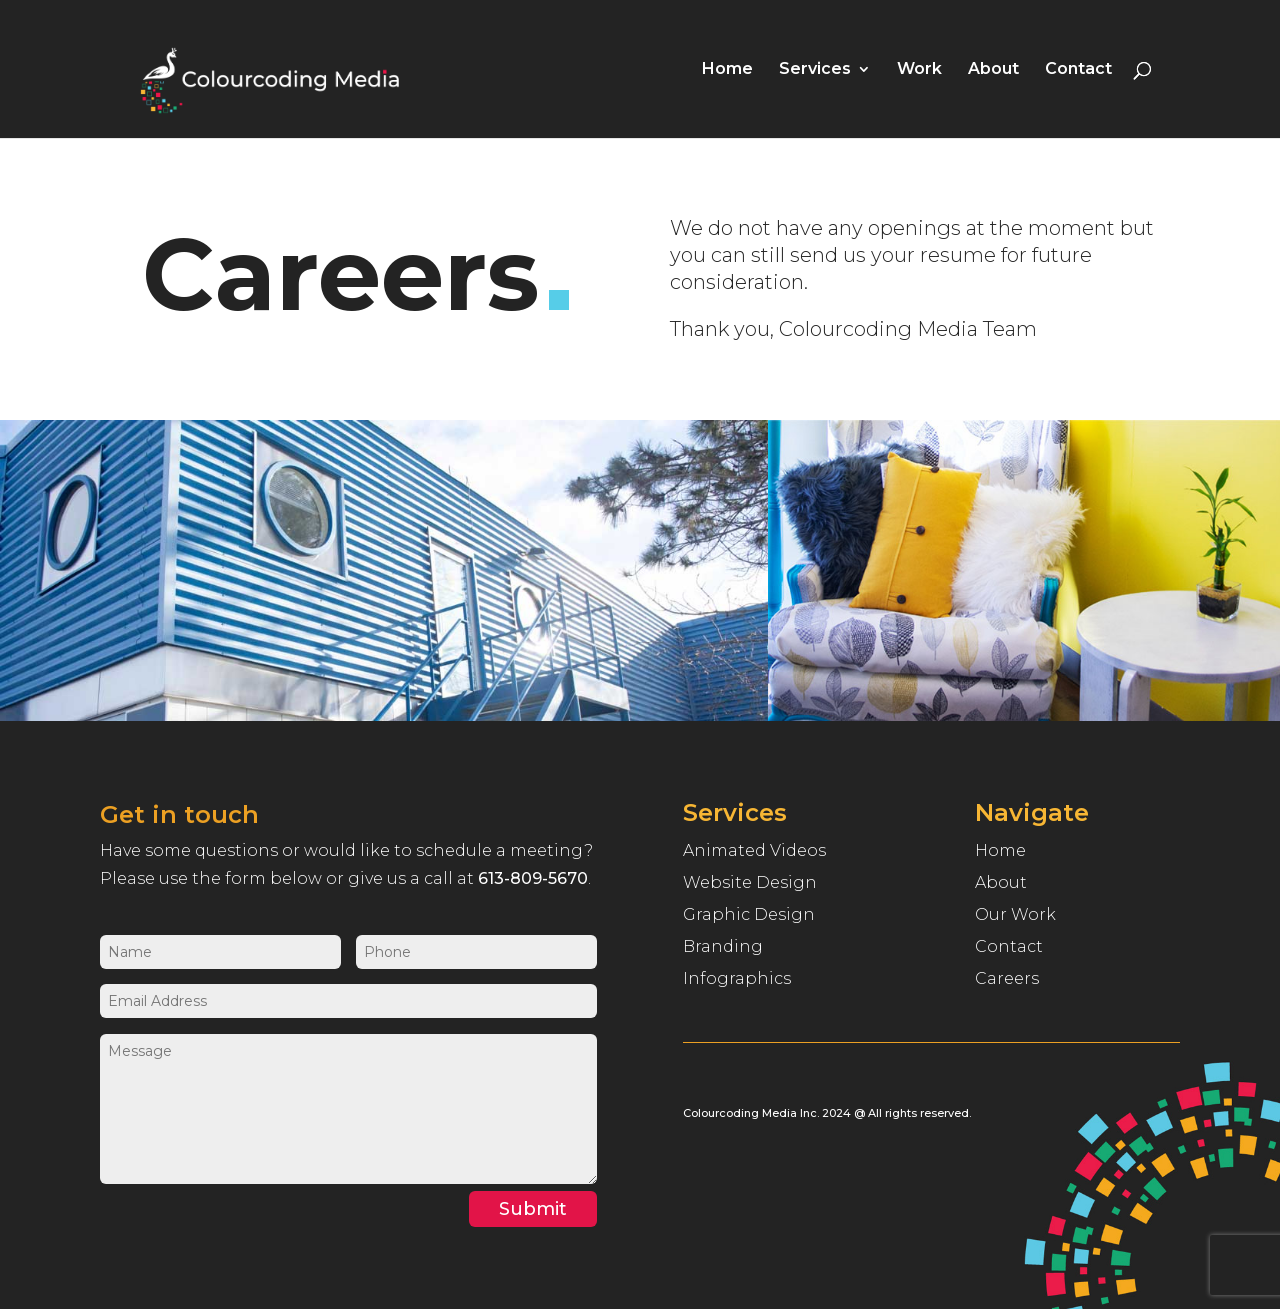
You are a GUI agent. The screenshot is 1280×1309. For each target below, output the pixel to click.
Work (919, 70)
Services (815, 70)
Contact (1078, 70)
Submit (533, 1209)
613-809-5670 (533, 878)
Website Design (750, 882)
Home (727, 70)
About (993, 70)
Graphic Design (749, 914)
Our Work (1015, 914)
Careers (1007, 978)
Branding (723, 946)
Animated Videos (754, 850)
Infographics (737, 978)
